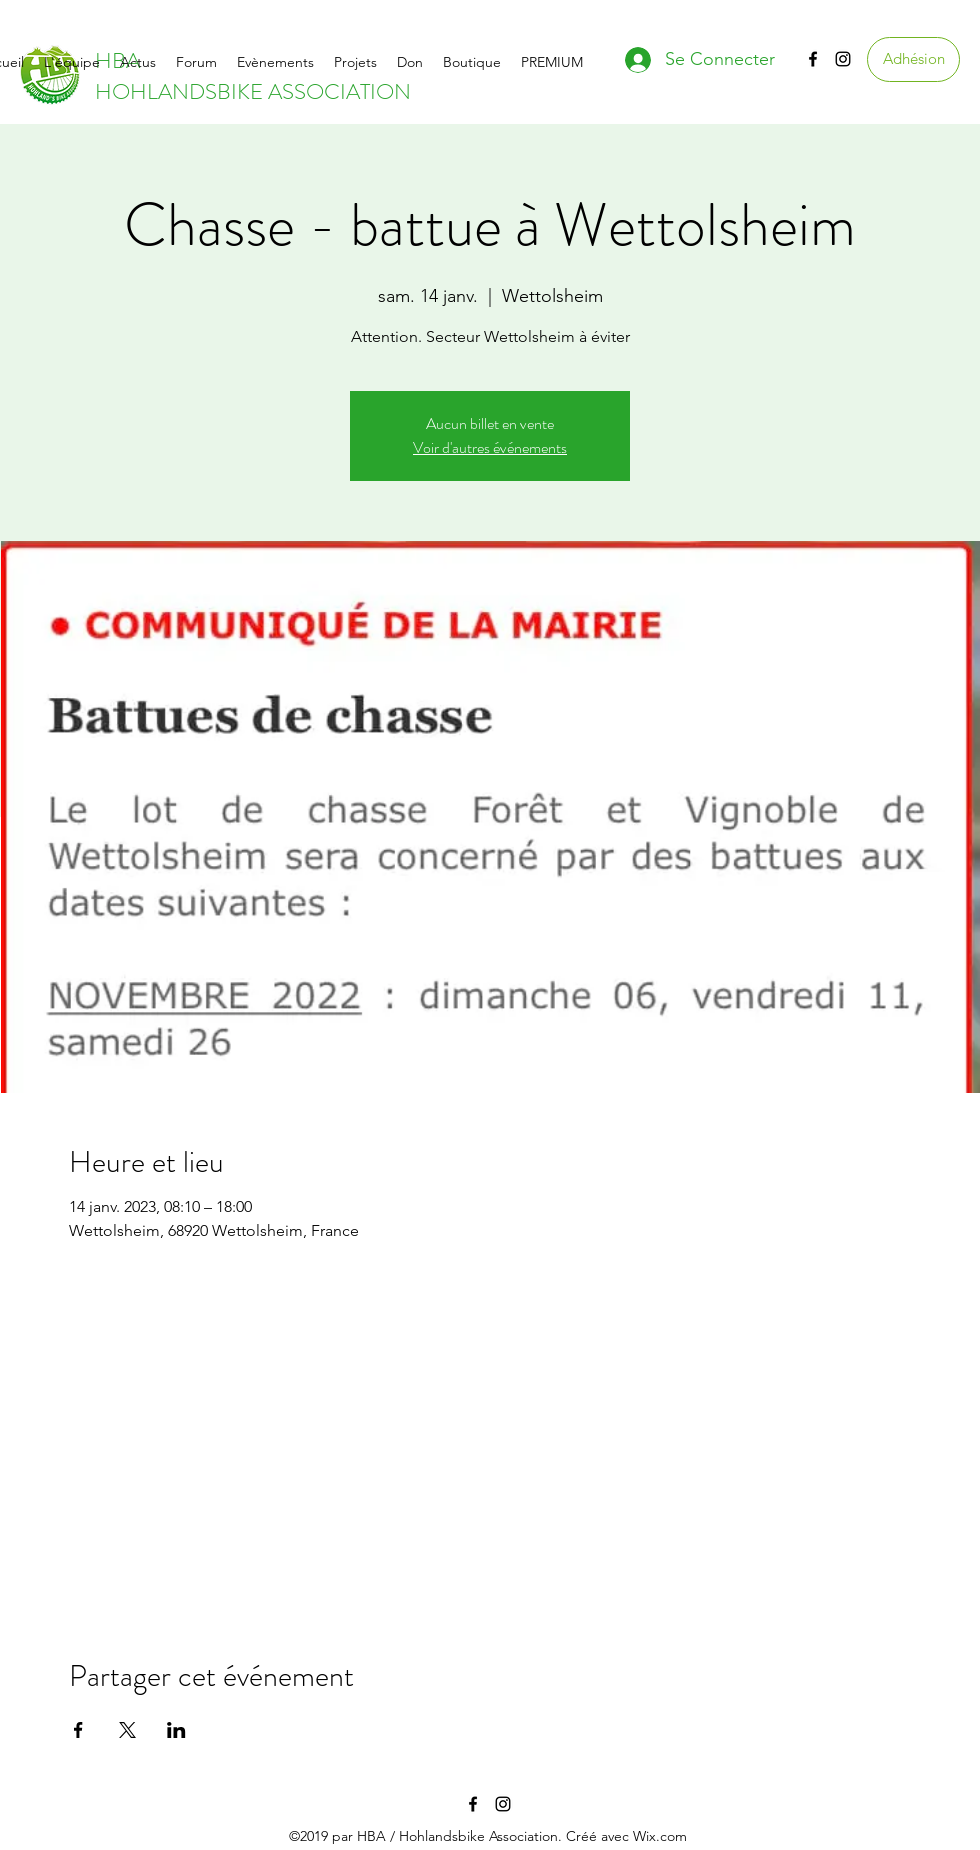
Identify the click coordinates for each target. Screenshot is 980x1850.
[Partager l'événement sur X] (127, 1730)
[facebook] (813, 59)
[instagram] (843, 59)
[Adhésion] (913, 59)
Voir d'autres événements (490, 447)
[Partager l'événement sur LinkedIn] (176, 1730)
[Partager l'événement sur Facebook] (78, 1730)
